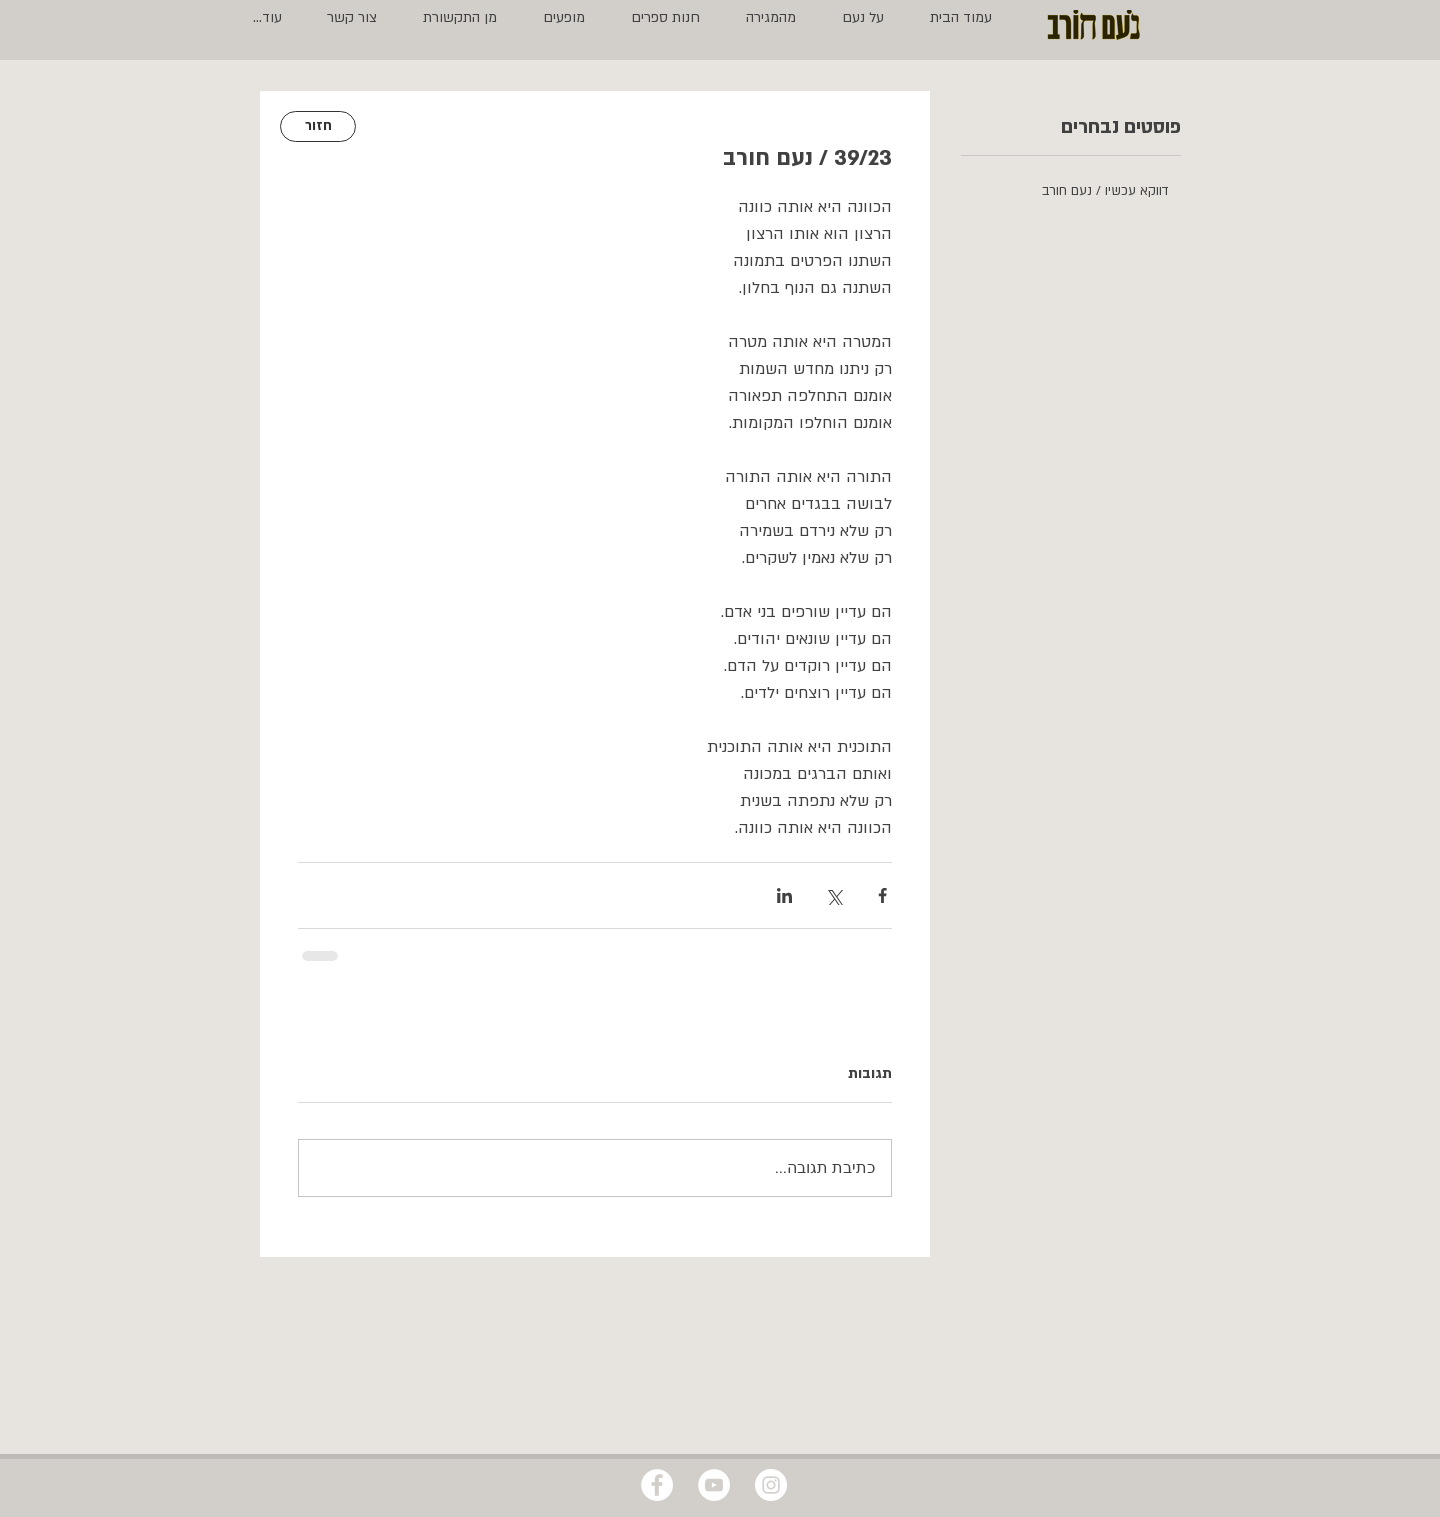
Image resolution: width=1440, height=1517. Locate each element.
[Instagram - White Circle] (771, 1485)
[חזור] (318, 126)
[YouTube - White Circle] (714, 1485)
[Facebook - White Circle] (657, 1485)
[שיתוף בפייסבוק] (882, 895)
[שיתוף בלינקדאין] (784, 895)
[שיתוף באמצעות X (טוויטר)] (833, 895)
